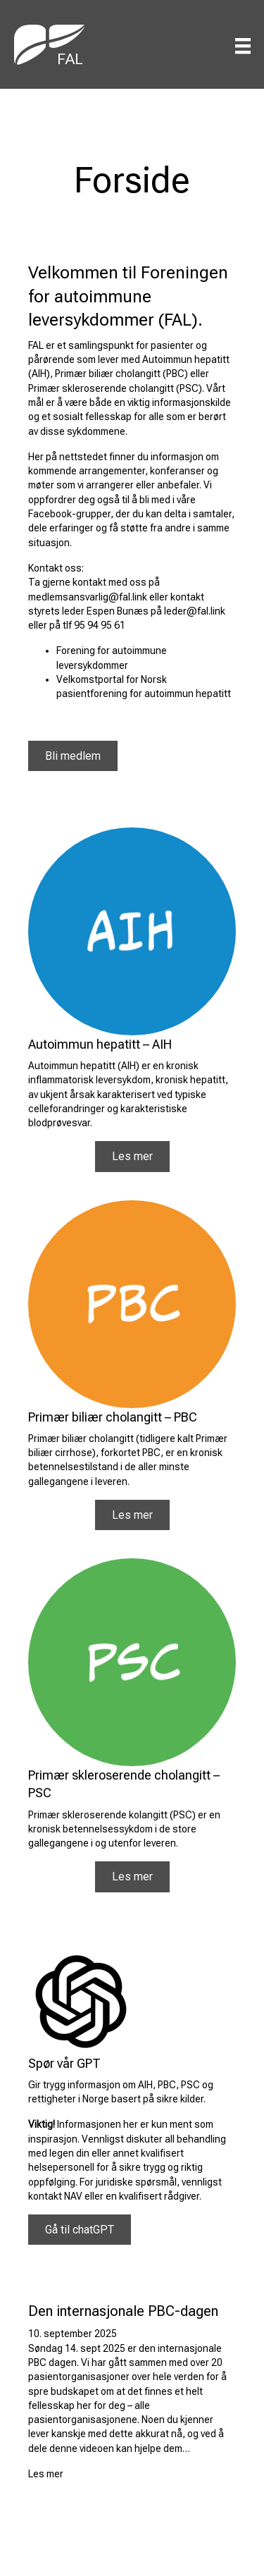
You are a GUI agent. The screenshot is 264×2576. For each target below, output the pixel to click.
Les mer (45, 2473)
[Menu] (242, 45)
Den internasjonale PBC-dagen (123, 2311)
